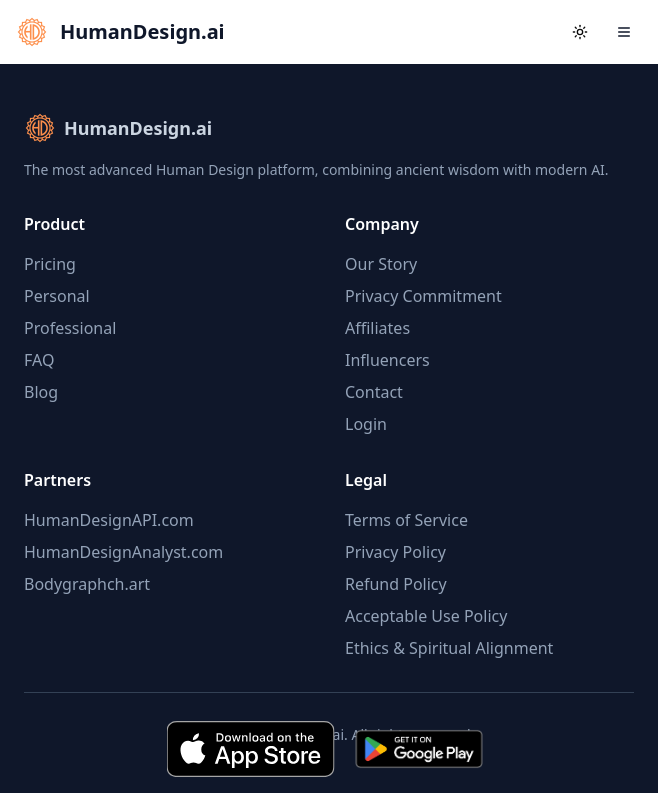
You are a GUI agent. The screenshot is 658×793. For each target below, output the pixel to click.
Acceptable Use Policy (426, 616)
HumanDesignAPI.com (109, 520)
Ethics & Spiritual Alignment (449, 648)
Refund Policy (396, 584)
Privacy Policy (395, 552)
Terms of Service (406, 520)
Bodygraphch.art (87, 584)
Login (366, 424)
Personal (57, 296)
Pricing (50, 264)
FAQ (39, 360)
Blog (41, 392)
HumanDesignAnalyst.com (123, 552)
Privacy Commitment (423, 296)
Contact (374, 392)
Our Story (381, 264)
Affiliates (377, 328)
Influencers (387, 360)
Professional (70, 328)
